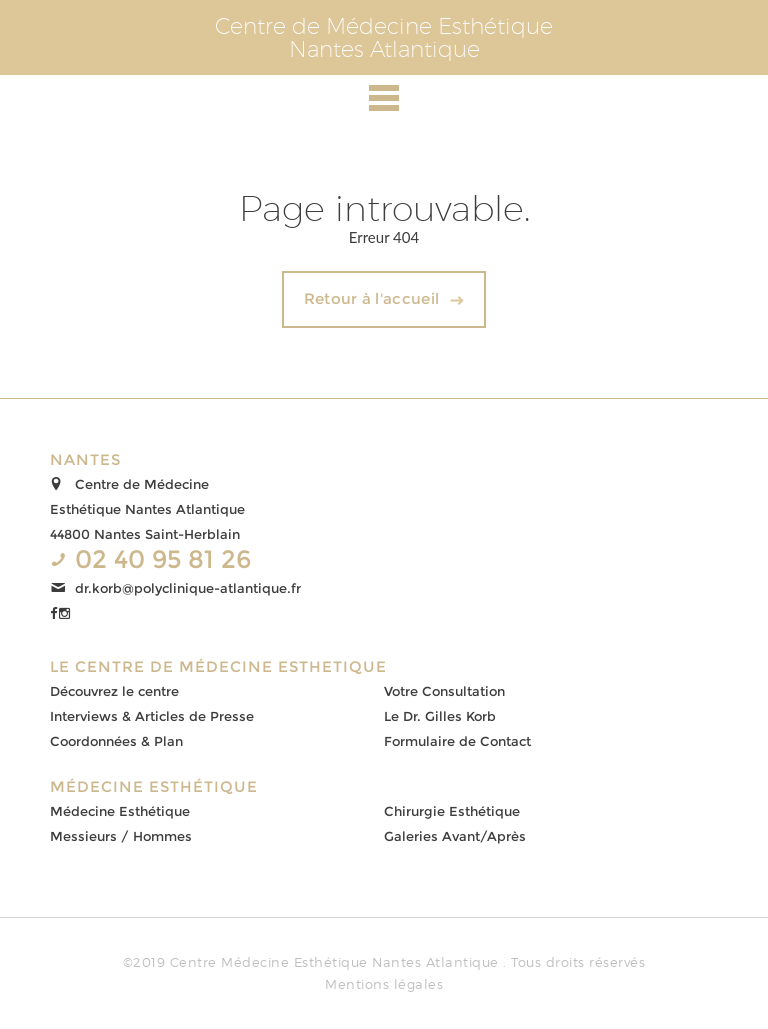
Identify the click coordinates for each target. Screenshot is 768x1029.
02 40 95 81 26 (163, 559)
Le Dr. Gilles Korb (440, 716)
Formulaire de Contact (457, 741)
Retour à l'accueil (371, 298)
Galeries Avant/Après (455, 836)
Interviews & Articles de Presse (152, 716)
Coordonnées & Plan (116, 741)
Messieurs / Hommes (121, 836)
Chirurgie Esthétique (452, 811)
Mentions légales (384, 984)
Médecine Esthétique (120, 811)
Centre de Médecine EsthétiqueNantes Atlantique (384, 37)
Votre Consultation (444, 691)
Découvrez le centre (114, 691)
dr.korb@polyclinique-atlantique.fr (188, 588)
